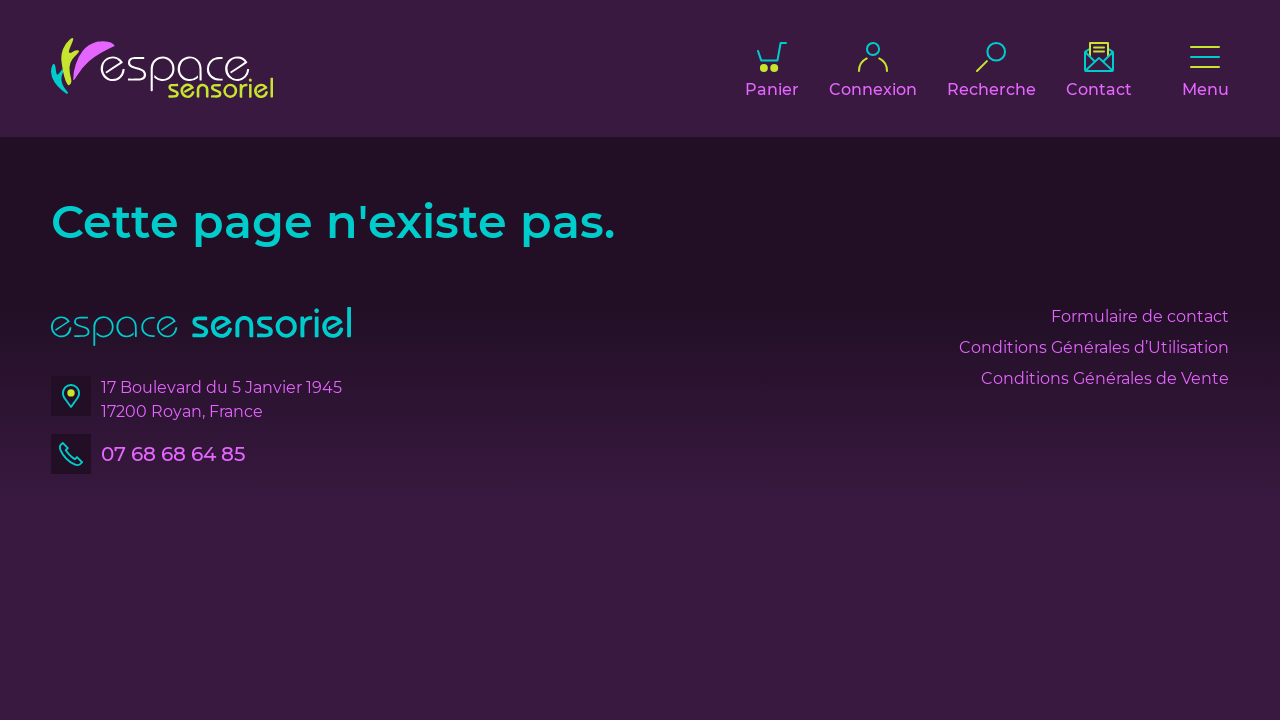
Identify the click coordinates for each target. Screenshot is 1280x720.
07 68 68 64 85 (173, 454)
